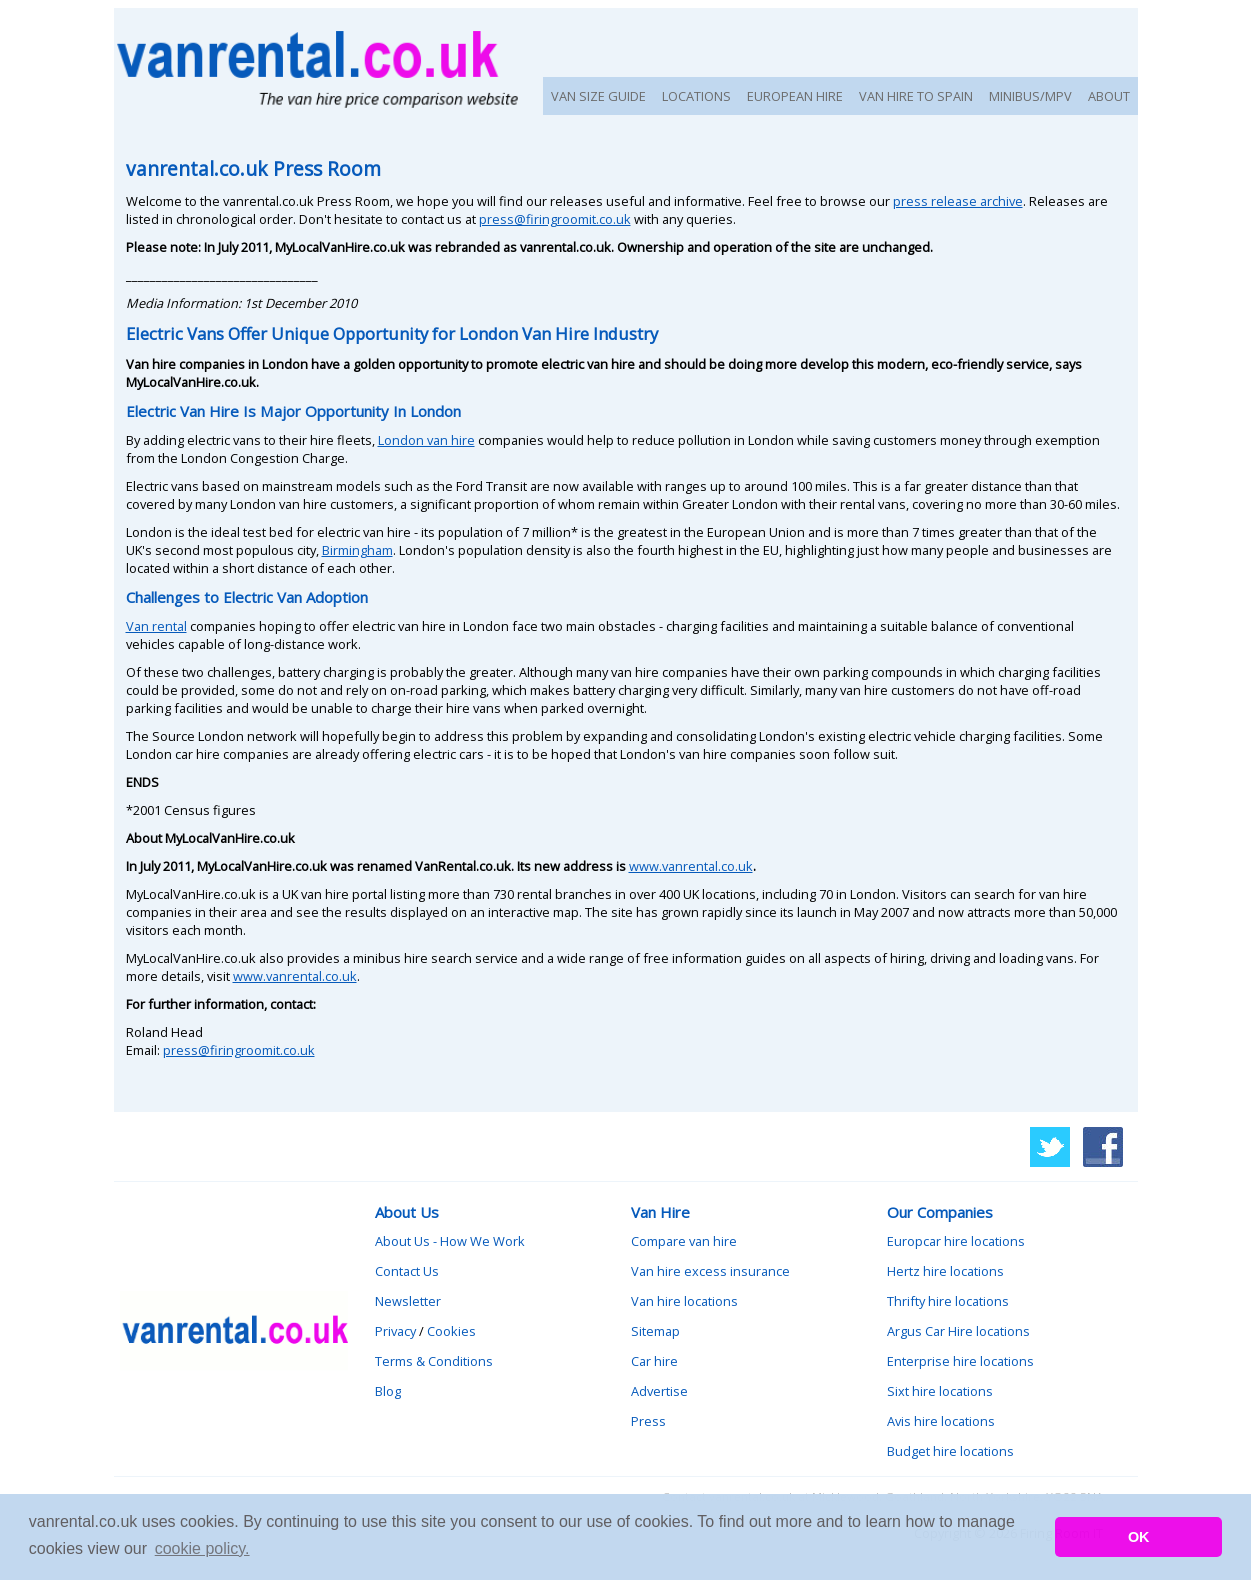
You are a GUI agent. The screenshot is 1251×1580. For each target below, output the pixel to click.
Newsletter (408, 1301)
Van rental (156, 626)
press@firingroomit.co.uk (555, 219)
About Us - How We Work (450, 1241)
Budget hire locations (950, 1451)
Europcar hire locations (956, 1241)
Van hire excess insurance (710, 1271)
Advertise (659, 1391)
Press (648, 1421)
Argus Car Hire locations (958, 1331)
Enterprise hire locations (960, 1361)
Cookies (451, 1331)
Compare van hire (684, 1241)
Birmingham (357, 550)
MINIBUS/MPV (1030, 96)
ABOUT (1109, 96)
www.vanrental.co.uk (691, 866)
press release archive (958, 201)
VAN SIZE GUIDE (598, 96)
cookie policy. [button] (202, 1548)
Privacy (395, 1331)
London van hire (426, 440)
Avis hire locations (941, 1421)
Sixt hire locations (940, 1391)
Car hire (654, 1361)
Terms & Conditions (434, 1361)
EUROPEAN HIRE (795, 96)
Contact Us (407, 1271)
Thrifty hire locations (948, 1301)
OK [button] (1139, 1537)
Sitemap (655, 1331)
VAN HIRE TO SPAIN (916, 96)
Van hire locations (684, 1301)
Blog (388, 1391)
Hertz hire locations (945, 1271)
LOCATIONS (696, 96)
